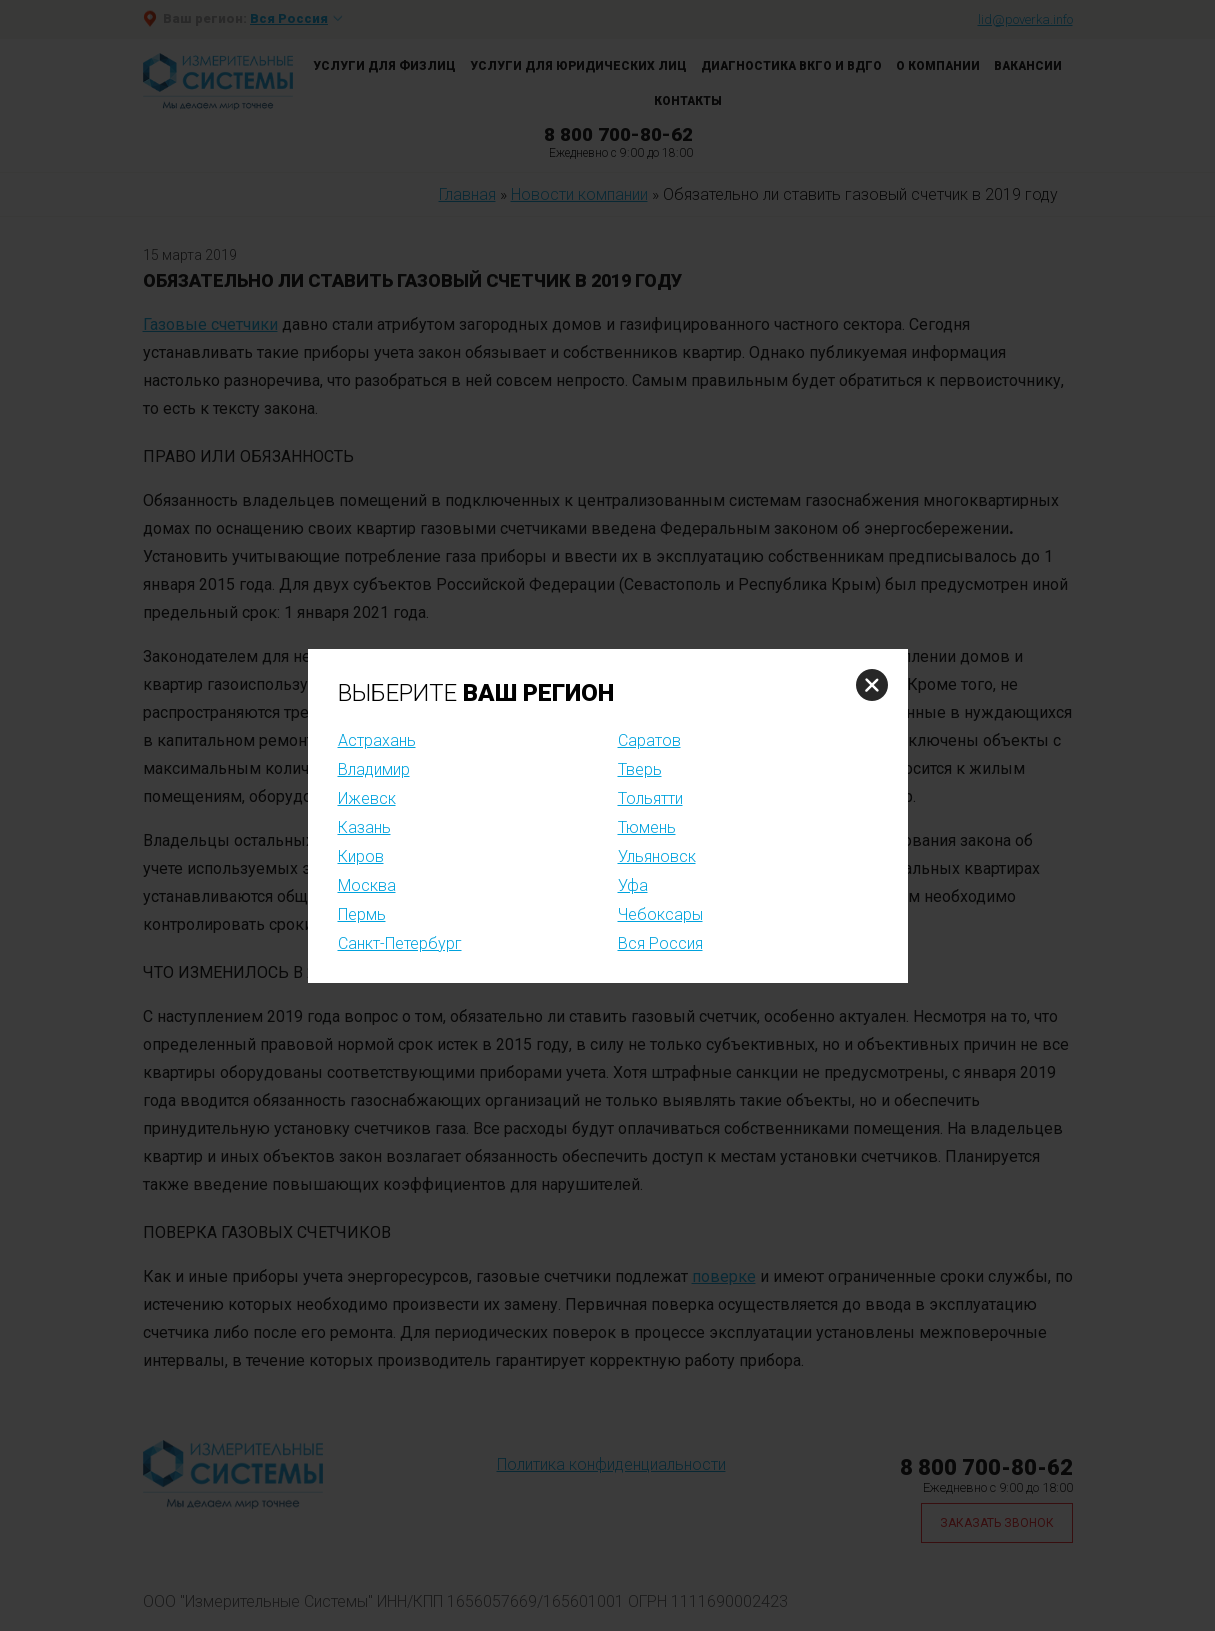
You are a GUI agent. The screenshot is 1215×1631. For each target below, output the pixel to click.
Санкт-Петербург (400, 943)
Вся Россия (660, 943)
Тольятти (650, 798)
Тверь (640, 769)
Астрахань (377, 740)
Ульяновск (657, 856)
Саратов (649, 740)
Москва (367, 885)
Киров (361, 856)
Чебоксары (660, 914)
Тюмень (647, 827)
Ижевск (367, 798)
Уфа (633, 885)
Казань (364, 827)
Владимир (374, 769)
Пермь (362, 914)
